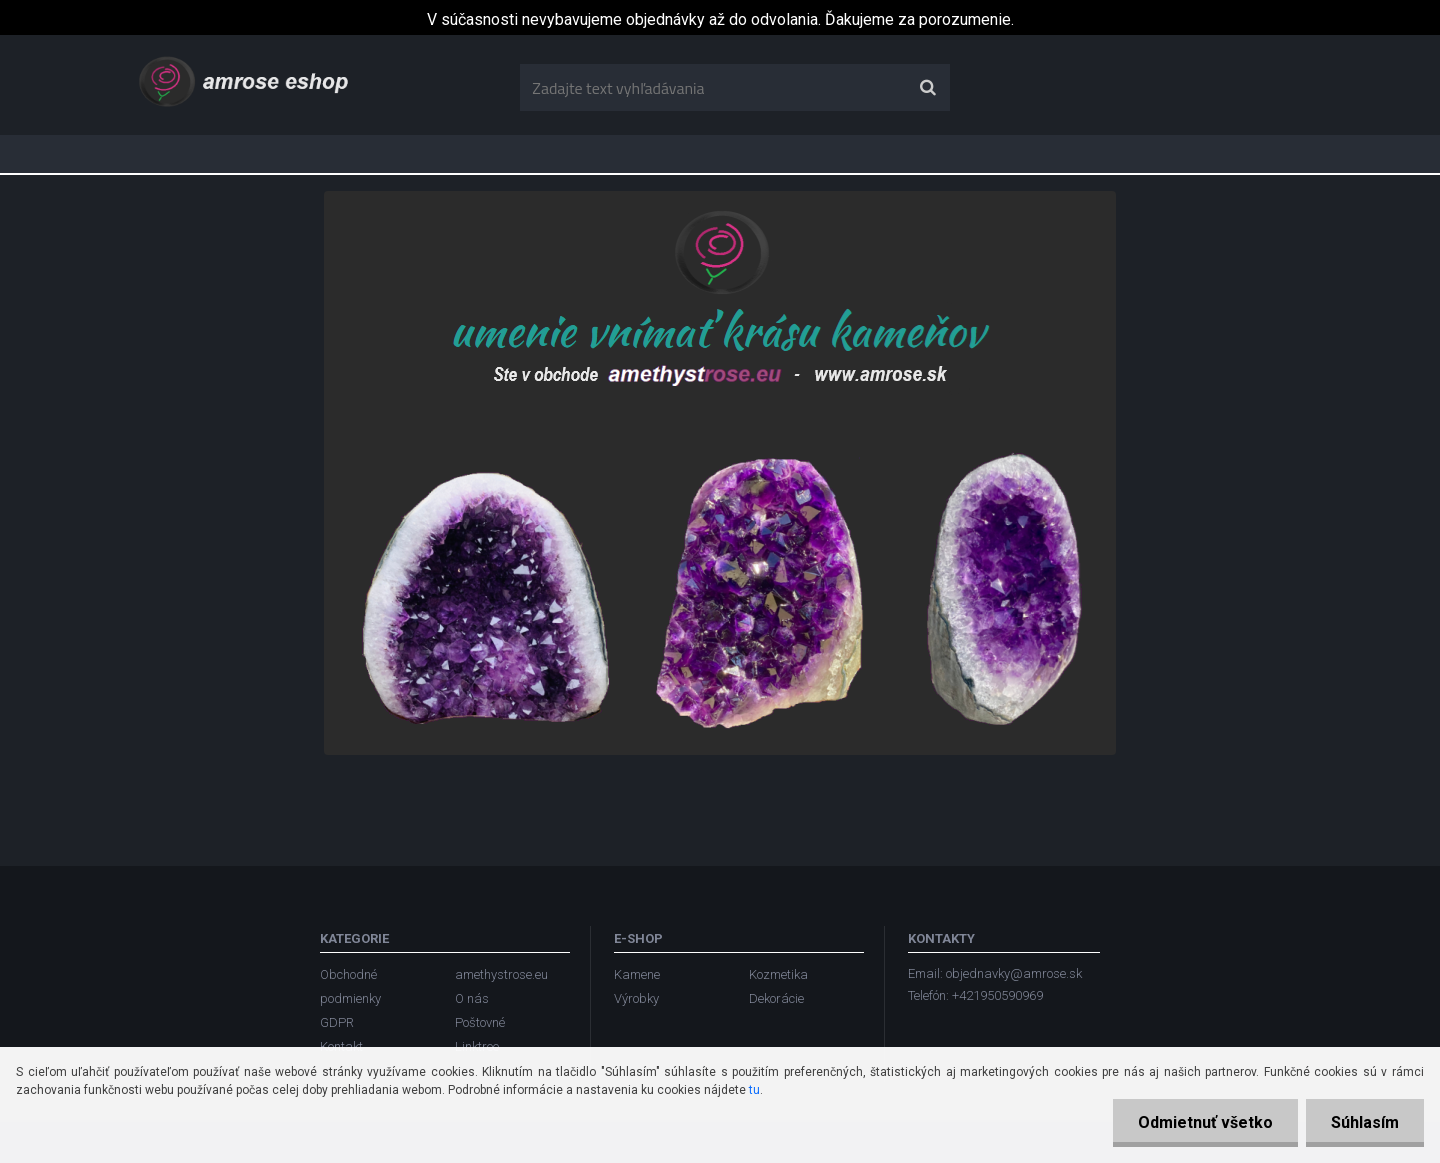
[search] (927, 88)
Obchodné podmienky (350, 986)
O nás (472, 998)
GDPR (337, 1022)
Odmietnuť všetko (1205, 1122)
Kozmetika (778, 974)
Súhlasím (1365, 1122)
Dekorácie (776, 998)
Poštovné (480, 1022)
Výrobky (636, 998)
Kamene (637, 974)
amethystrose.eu (501, 974)
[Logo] (245, 80)
